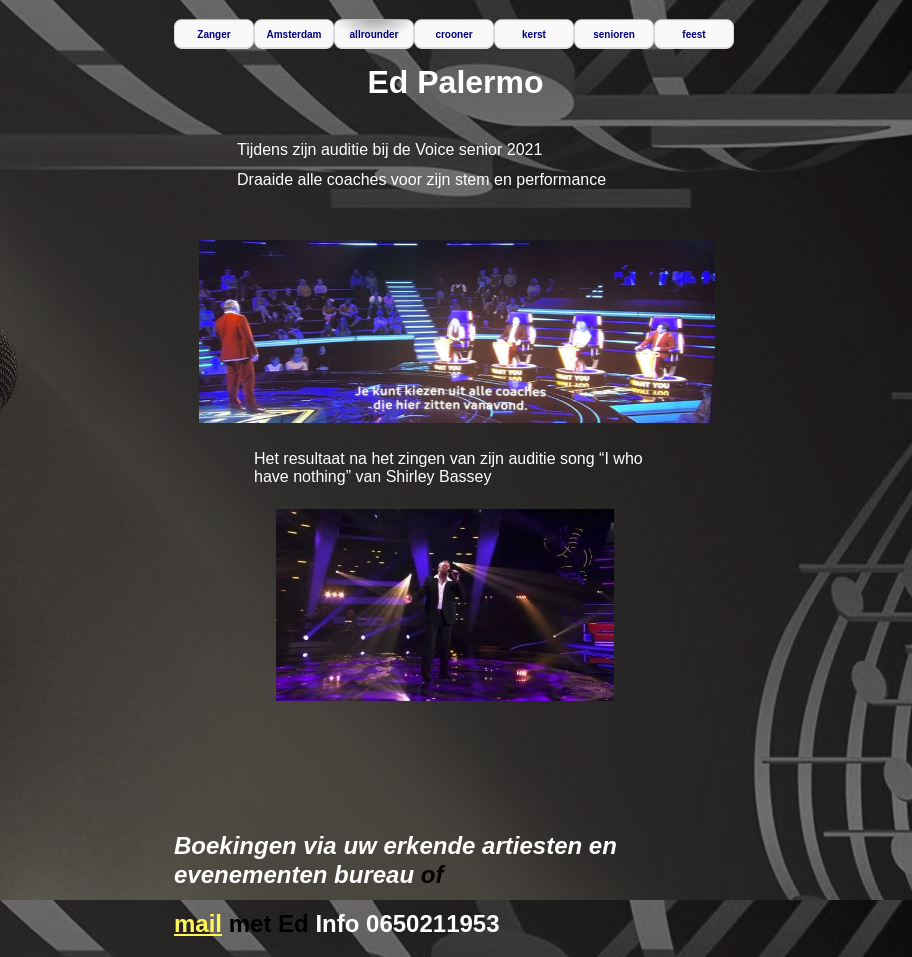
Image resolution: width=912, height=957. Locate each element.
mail (198, 923)
